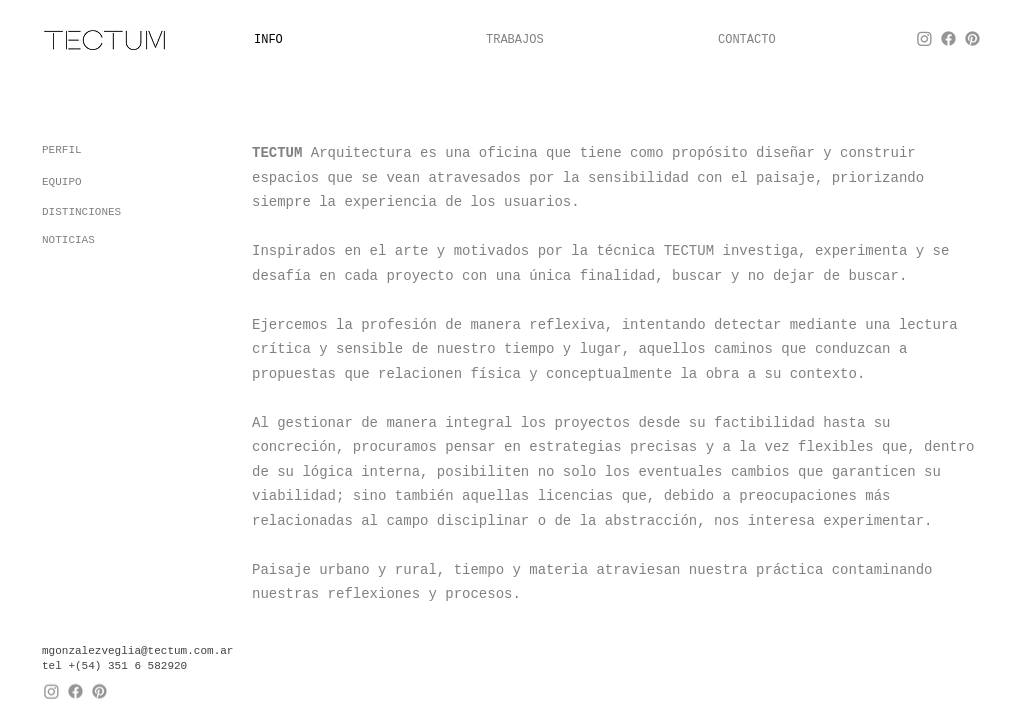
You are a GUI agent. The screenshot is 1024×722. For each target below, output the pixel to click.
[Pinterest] (972, 38)
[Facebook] (948, 38)
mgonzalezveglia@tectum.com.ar (137, 650)
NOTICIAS (68, 240)
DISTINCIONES (81, 212)
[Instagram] (924, 38)
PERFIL (62, 150)
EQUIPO (62, 182)
